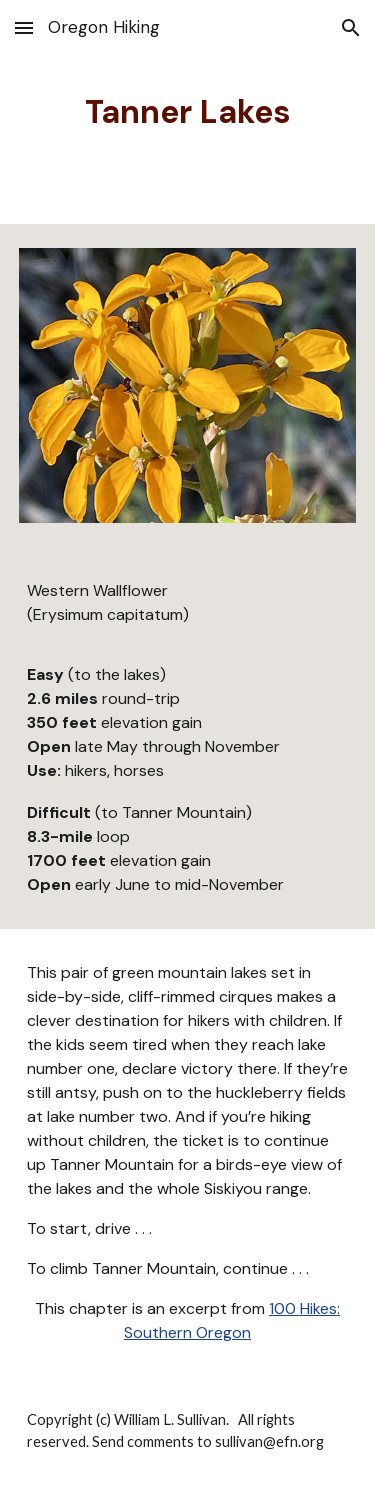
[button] (24, 27)
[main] (188, 112)
